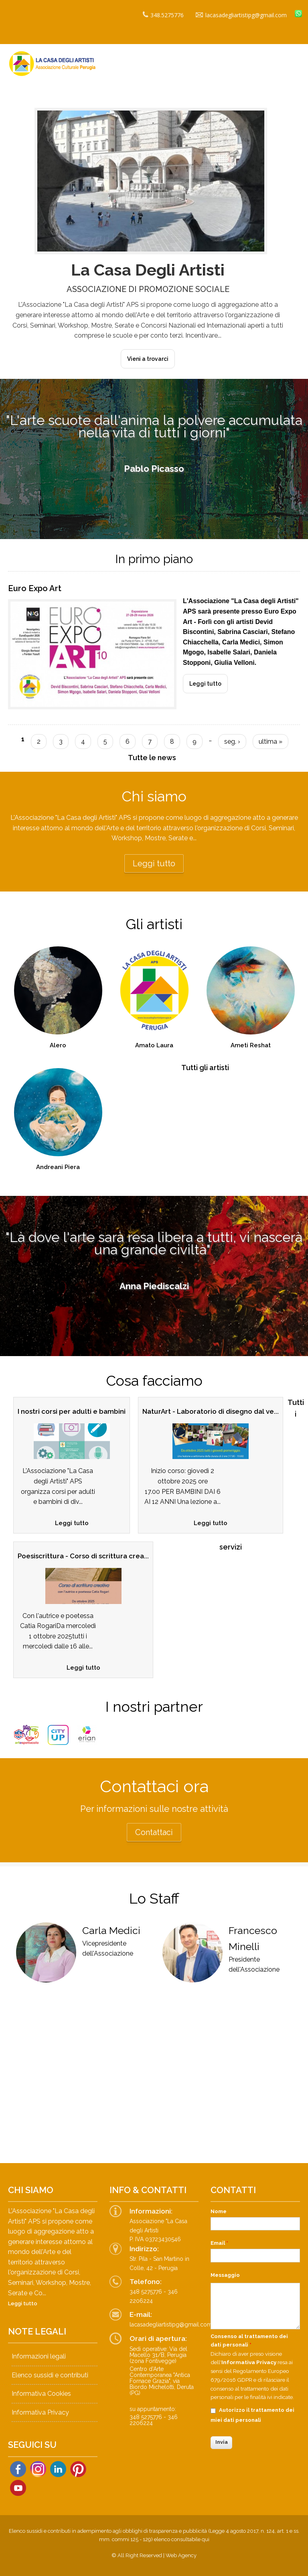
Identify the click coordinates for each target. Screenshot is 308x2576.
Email (219, 2243)
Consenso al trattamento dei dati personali (249, 2340)
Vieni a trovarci (147, 359)
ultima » (270, 741)
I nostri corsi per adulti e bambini (72, 1411)
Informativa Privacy (40, 2412)
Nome (219, 2211)
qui (205, 2539)
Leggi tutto (208, 681)
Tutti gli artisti (205, 1067)
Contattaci (154, 1832)
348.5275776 (163, 15)
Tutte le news (152, 757)
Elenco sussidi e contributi (50, 2375)
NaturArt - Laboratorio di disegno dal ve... (210, 1411)
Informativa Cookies (41, 2393)
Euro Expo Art (34, 588)
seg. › (232, 741)
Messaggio (225, 2275)
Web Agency (181, 2555)
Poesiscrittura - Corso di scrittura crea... (83, 1556)
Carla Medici (111, 1930)
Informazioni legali (39, 2356)
